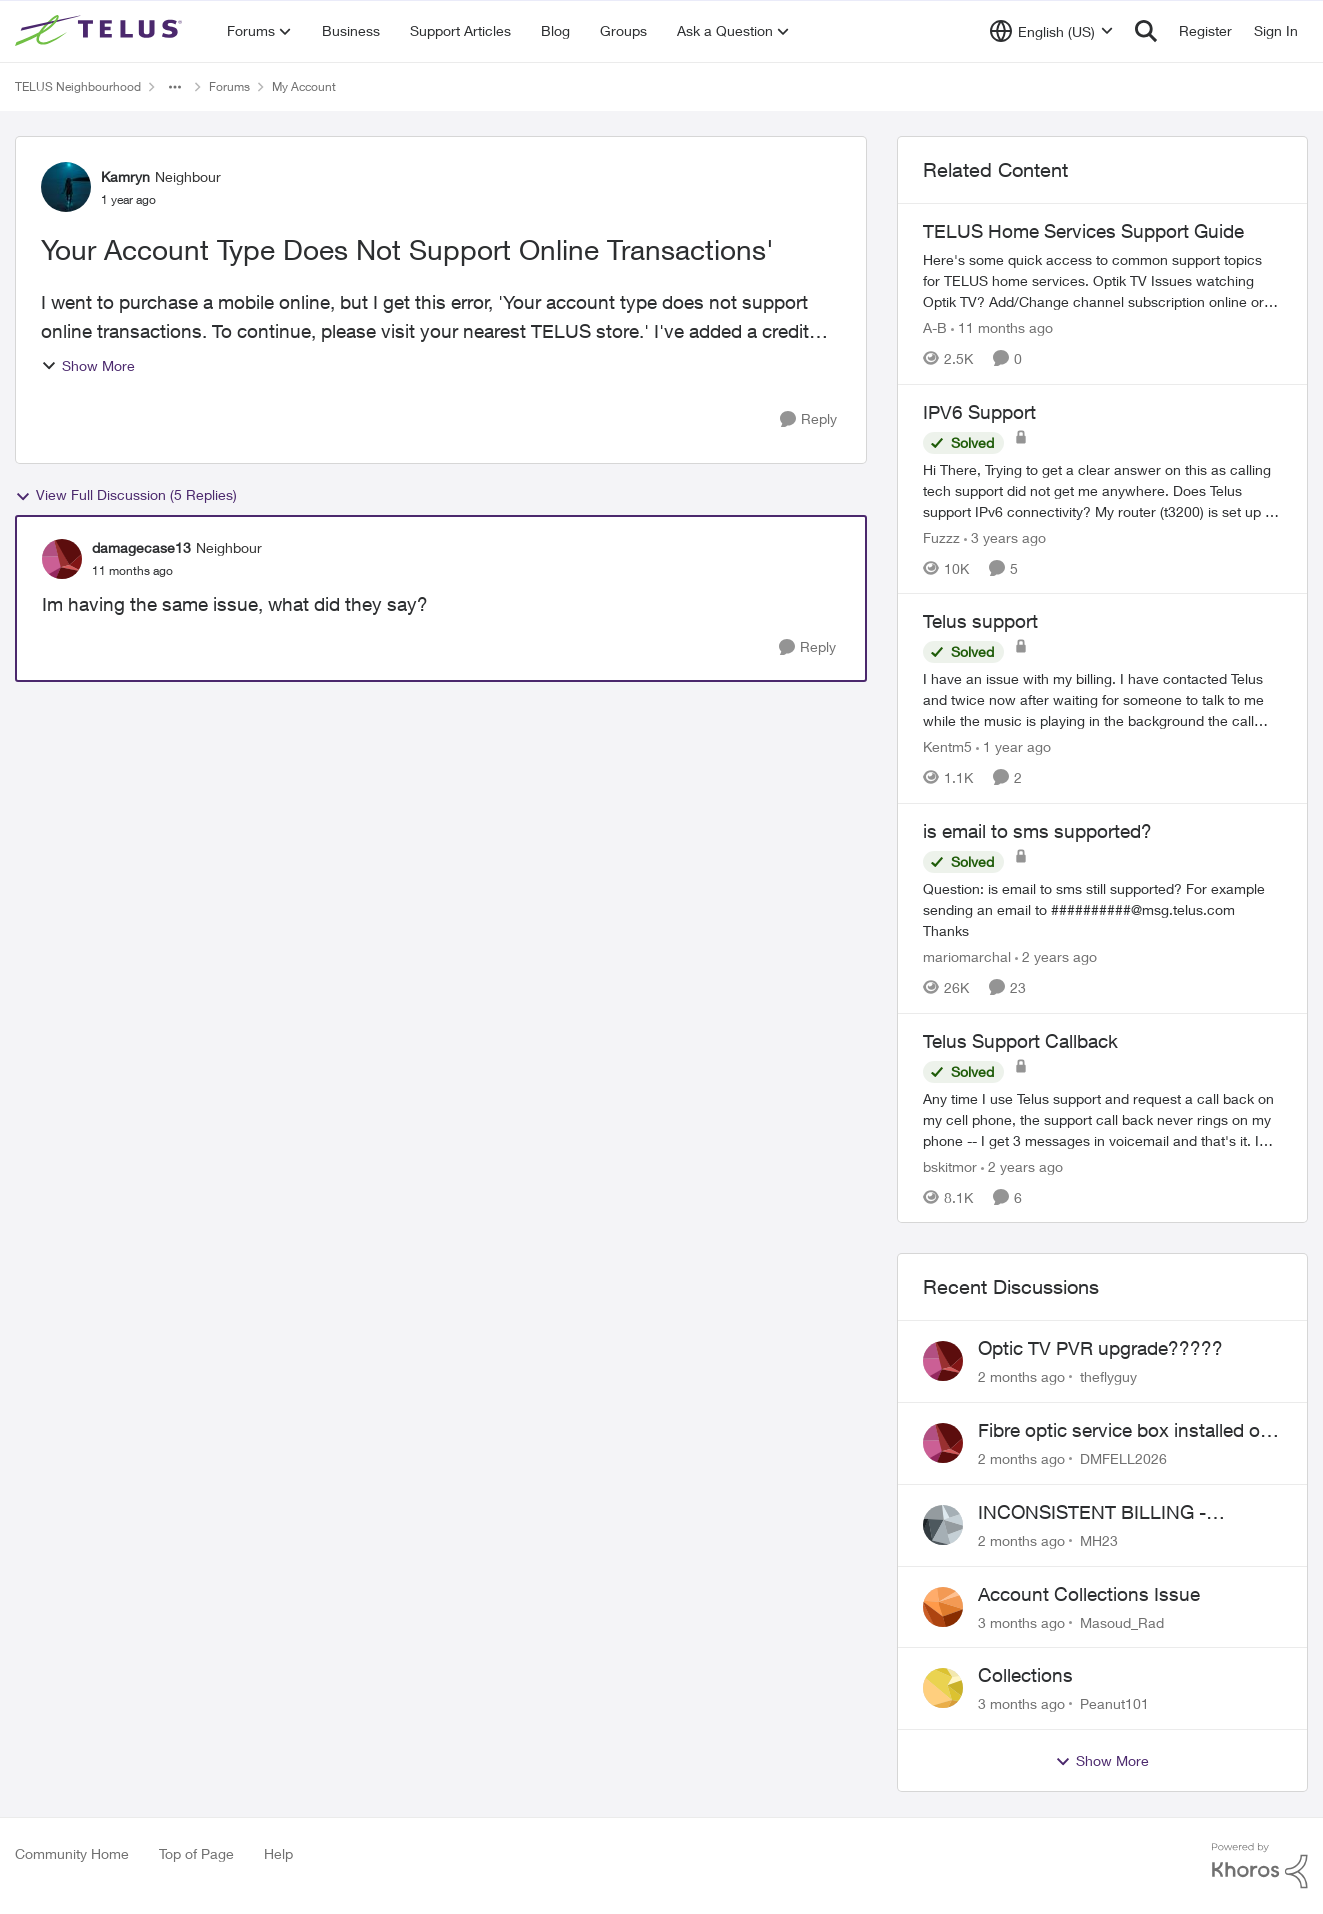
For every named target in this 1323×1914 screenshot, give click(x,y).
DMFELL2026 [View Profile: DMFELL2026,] (1123, 1458)
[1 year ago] (1013, 746)
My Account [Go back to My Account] (304, 86)
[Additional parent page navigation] (175, 87)
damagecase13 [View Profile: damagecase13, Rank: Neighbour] (141, 547)
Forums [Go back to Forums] (229, 86)
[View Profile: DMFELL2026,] (943, 1443)
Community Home (72, 1853)
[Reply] (808, 419)
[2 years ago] (1056, 956)
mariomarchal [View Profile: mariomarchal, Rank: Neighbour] (967, 956)
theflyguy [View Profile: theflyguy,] (1108, 1376)
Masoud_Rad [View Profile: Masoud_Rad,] (1122, 1621)
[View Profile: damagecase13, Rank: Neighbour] (62, 559)
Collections (1025, 1675)
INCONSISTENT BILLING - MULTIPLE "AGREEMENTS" (1098, 1513)
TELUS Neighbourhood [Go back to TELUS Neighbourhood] (78, 86)
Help (278, 1853)
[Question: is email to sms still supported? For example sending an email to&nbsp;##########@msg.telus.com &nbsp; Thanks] (1102, 909)
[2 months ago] (1021, 1376)
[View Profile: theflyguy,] (943, 1361)
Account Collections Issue (1089, 1594)
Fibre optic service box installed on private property (1124, 1431)
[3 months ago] (1021, 1621)
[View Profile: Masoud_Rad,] (943, 1607)
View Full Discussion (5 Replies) (126, 495)
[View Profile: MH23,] (943, 1525)
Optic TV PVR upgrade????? (1100, 1348)
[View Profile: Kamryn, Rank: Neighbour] (66, 187)
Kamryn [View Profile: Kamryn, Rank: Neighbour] (125, 176)
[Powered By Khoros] (1260, 1866)
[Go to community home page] (101, 31)
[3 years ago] (1005, 536)
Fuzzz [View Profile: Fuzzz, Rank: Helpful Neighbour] (941, 536)
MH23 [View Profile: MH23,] (1099, 1540)
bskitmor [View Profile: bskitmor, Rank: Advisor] (950, 1165)
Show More (88, 365)
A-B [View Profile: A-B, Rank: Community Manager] (935, 327)
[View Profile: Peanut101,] (943, 1688)
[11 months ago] (1002, 327)
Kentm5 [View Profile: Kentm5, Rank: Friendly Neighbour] (947, 746)
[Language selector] (1051, 31)
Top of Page (196, 1853)
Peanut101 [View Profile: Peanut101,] (1114, 1703)
